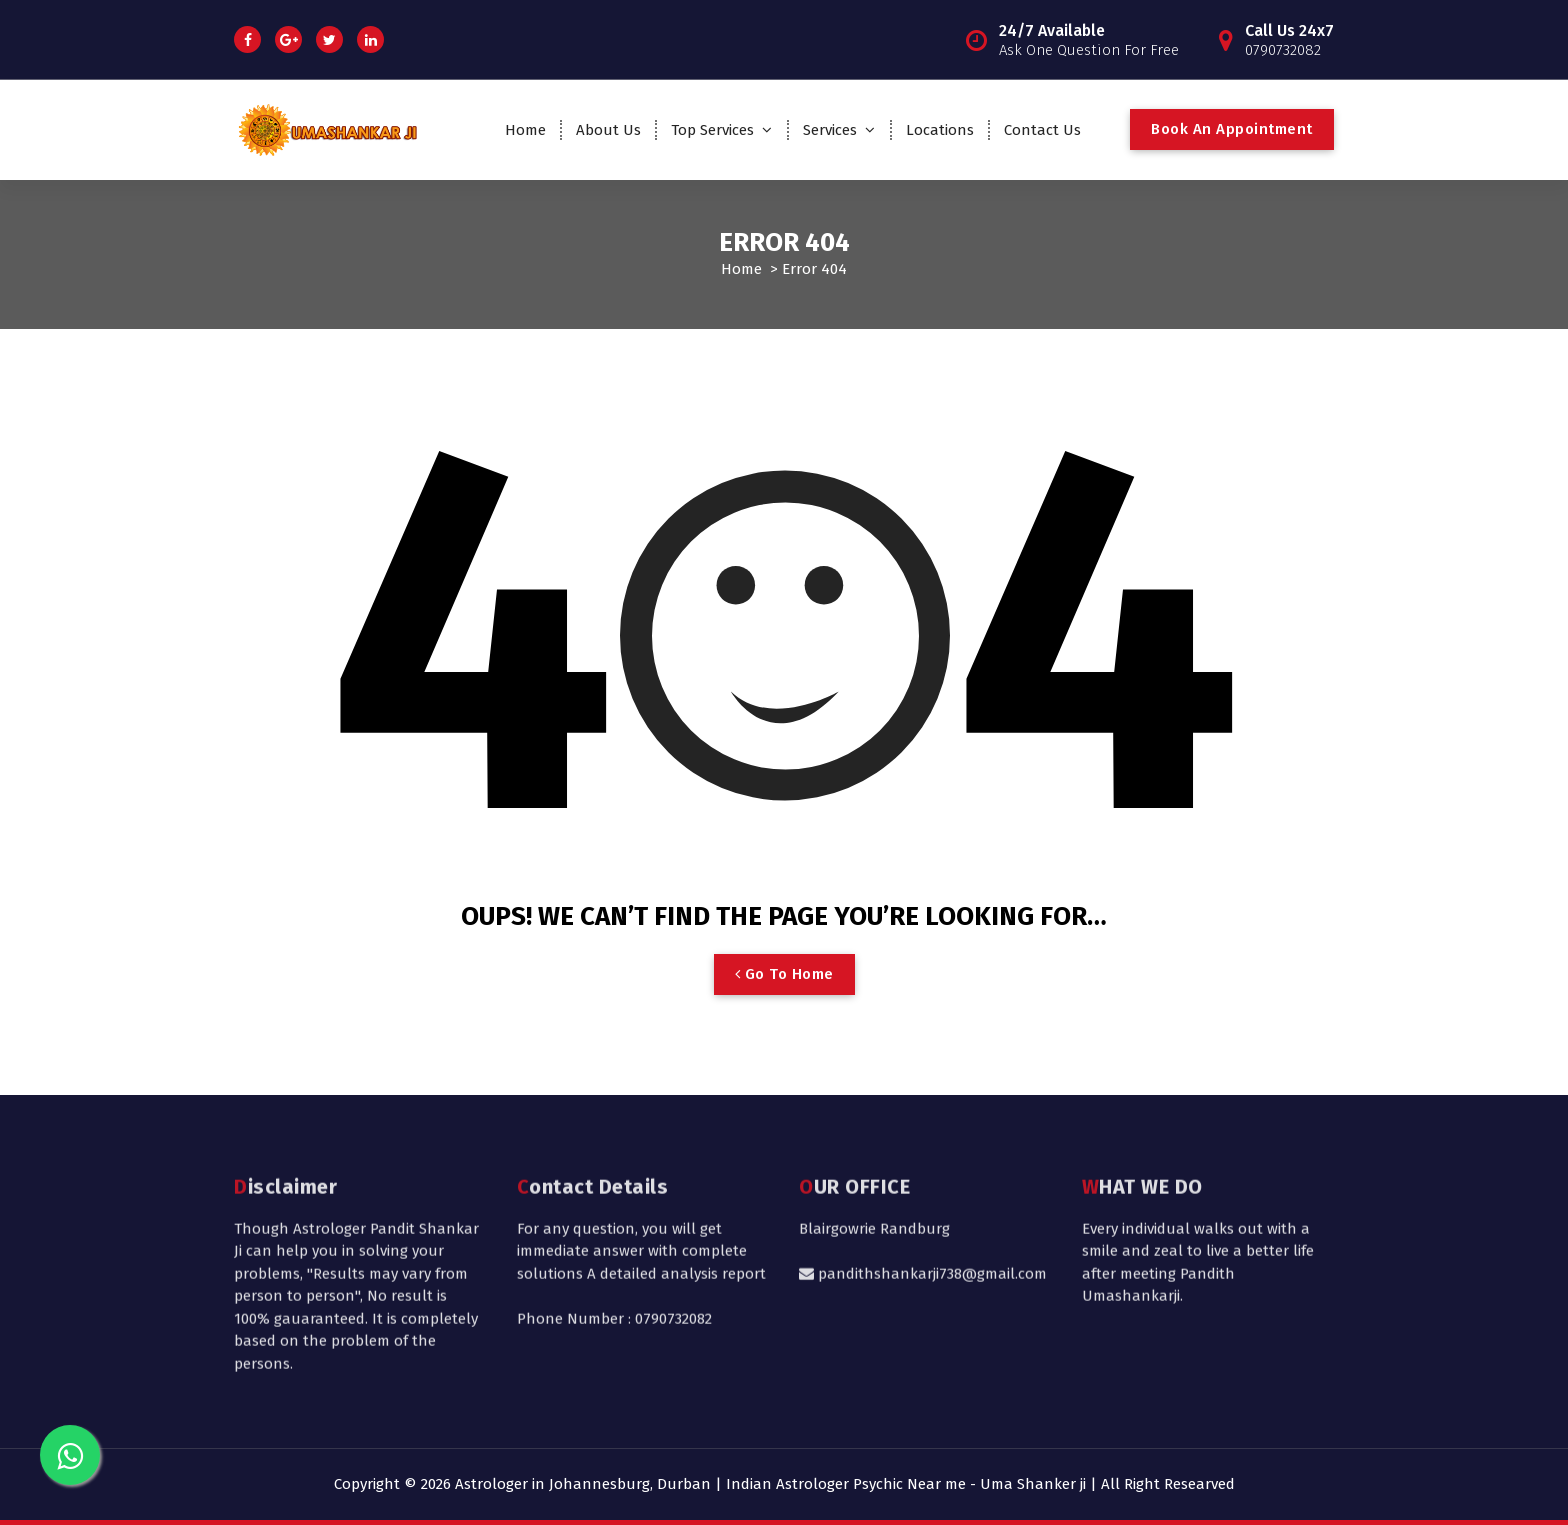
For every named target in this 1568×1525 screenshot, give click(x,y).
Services (830, 130)
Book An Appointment (1232, 129)
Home (525, 130)
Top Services (712, 130)
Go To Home (784, 974)
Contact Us (1042, 130)
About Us (608, 130)
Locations (940, 130)
